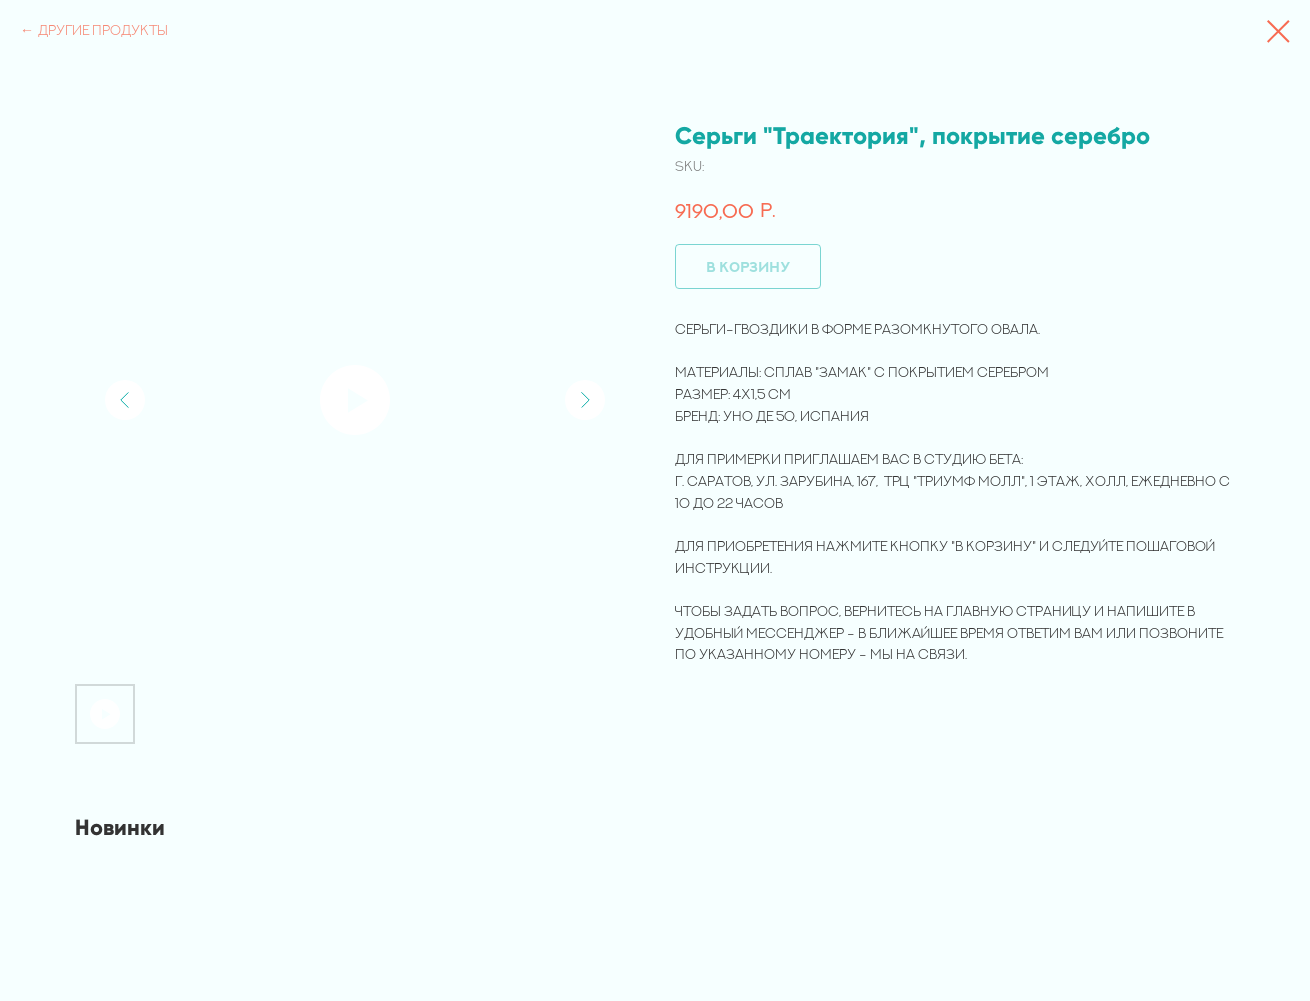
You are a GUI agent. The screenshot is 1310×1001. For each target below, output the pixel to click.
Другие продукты (103, 30)
